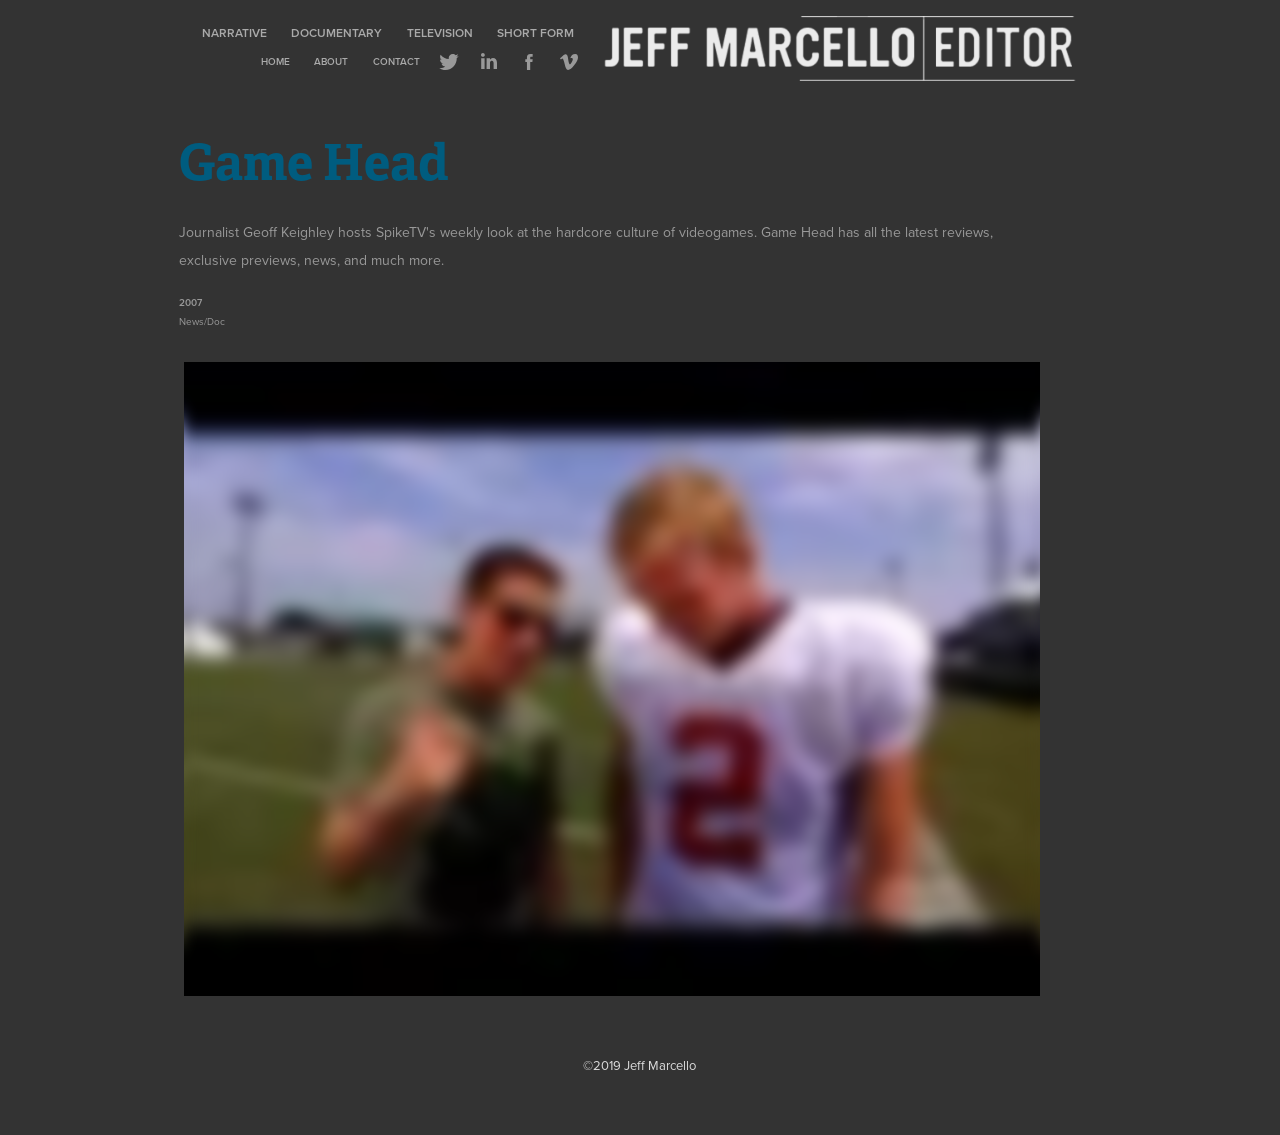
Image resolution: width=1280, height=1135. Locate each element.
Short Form (535, 32)
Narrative (234, 32)
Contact (396, 61)
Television (440, 32)
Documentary (336, 32)
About (331, 61)
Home (275, 61)
